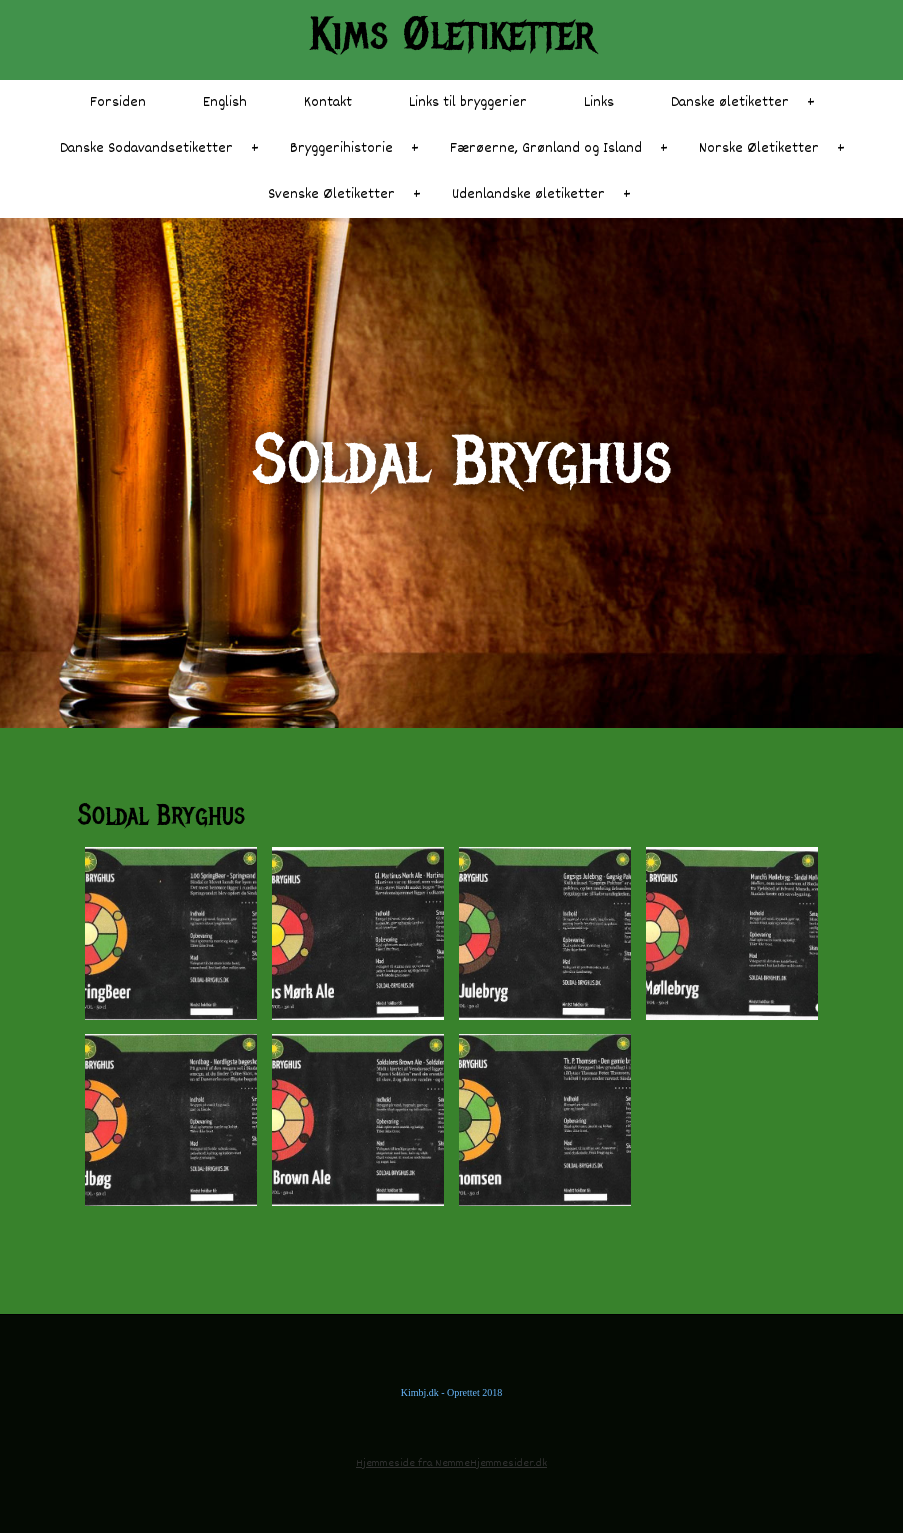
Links (599, 102)
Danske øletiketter (730, 102)
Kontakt (328, 102)
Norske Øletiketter (759, 148)
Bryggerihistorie (341, 148)
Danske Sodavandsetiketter (146, 148)
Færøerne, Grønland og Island (546, 148)
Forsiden (118, 102)
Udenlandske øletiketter (528, 194)
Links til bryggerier (468, 102)
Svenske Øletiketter (331, 194)
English (225, 102)
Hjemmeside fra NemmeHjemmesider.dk (451, 1463)
